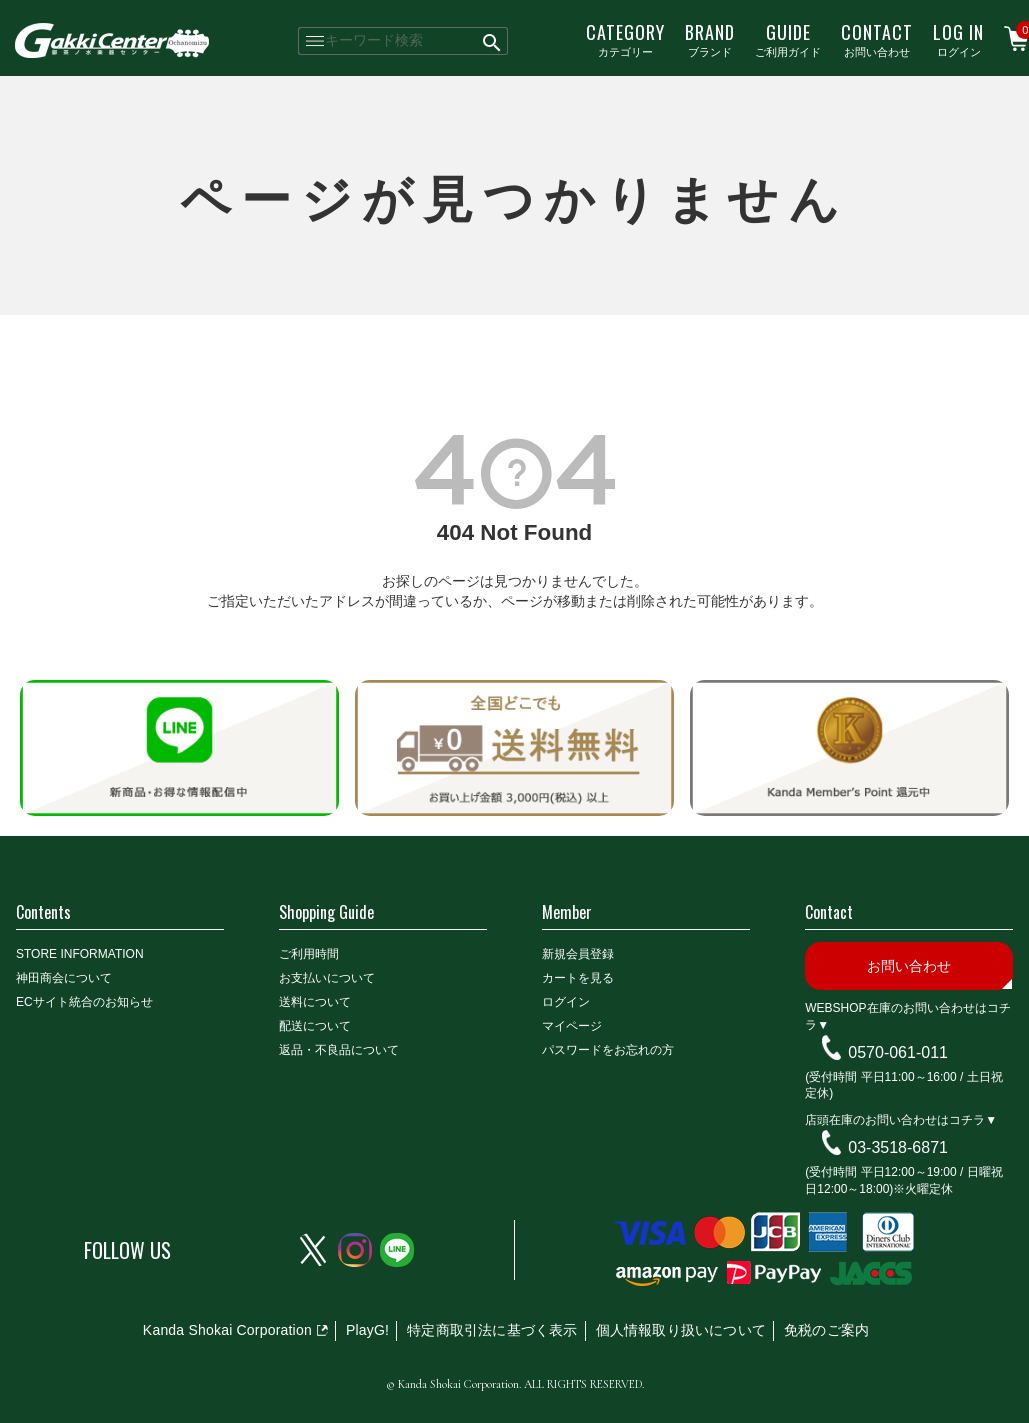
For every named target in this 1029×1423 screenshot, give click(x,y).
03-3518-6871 (898, 1147)
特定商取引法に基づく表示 (492, 1330)
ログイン (958, 39)
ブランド (710, 39)
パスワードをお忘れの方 (608, 1050)
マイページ (572, 1026)
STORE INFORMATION (80, 954)
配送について (315, 1026)
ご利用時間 (309, 954)
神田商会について (64, 978)
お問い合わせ (877, 39)
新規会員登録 (578, 954)
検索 (493, 41)
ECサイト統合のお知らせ (84, 1002)
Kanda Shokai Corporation (227, 1330)
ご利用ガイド (788, 39)
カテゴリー (625, 39)
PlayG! (367, 1330)
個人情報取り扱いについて (681, 1330)
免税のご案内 (826, 1330)
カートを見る (578, 978)
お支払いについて (327, 978)
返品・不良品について (339, 1050)
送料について (315, 1002)
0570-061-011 (898, 1052)
